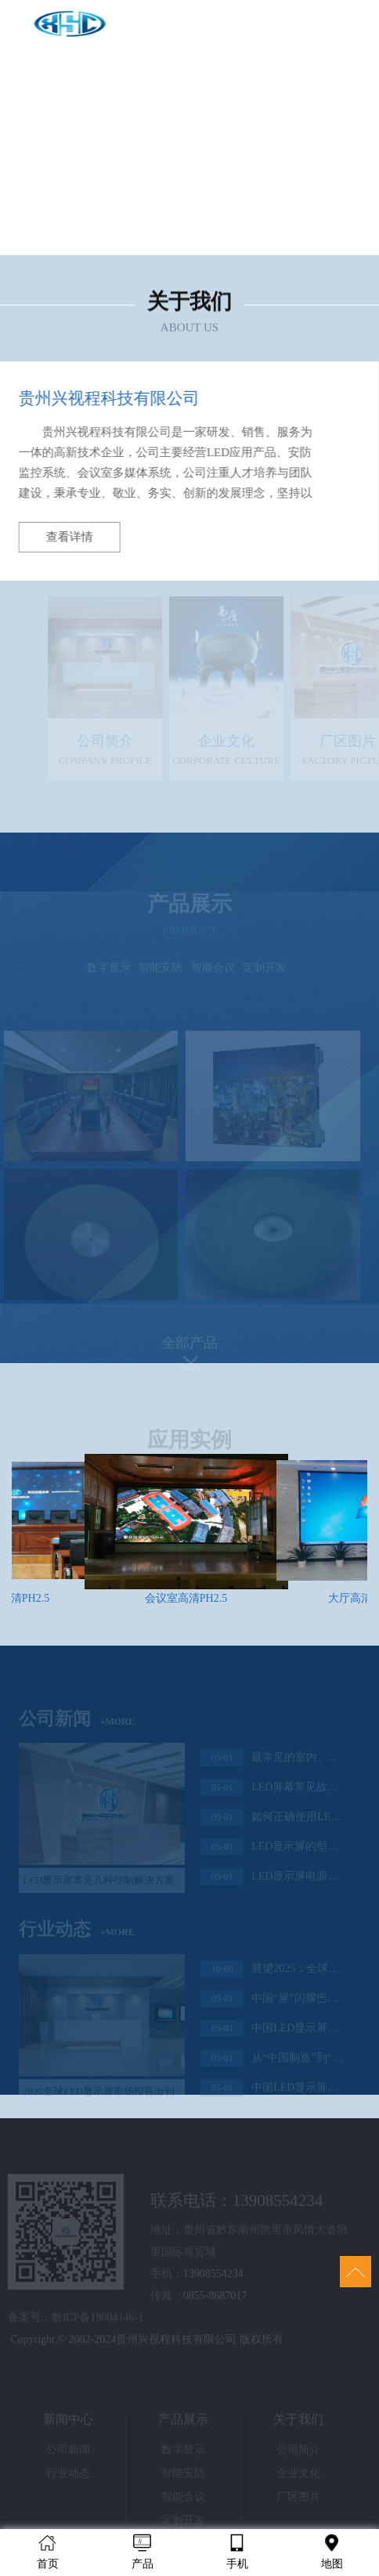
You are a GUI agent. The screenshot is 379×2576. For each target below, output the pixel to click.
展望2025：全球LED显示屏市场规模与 (271, 1974)
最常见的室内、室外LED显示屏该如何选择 (271, 1763)
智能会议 (213, 973)
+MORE (117, 1726)
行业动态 (68, 2478)
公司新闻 (68, 2455)
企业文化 (298, 2478)
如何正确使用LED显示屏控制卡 (271, 1822)
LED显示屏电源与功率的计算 (271, 1882)
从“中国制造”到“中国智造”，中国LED (271, 2063)
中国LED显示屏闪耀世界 (271, 2033)
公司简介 (298, 2455)
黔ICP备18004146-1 (97, 2323)
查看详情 (65, 537)
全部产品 (189, 1347)
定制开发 (265, 973)
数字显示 (109, 973)
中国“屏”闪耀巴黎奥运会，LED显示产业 (271, 2004)
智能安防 (160, 973)
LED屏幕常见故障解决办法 (271, 1792)
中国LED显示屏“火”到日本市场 (271, 2093)
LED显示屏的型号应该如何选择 (271, 1852)
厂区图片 (298, 2502)
